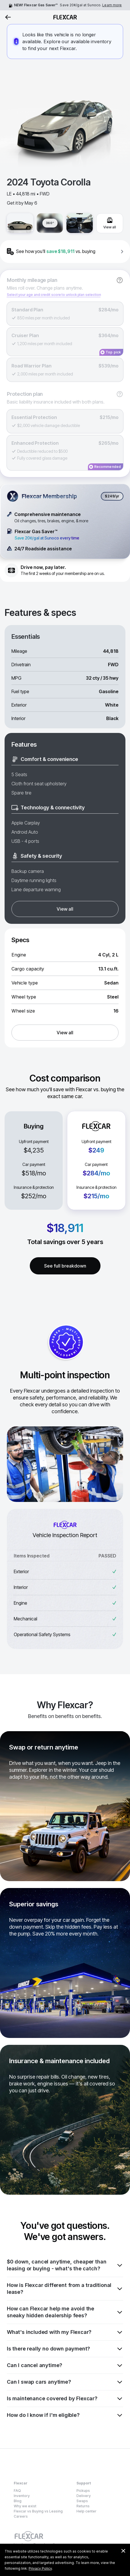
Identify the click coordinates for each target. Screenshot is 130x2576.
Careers (21, 2516)
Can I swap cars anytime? (65, 2382)
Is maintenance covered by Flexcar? (65, 2398)
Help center (86, 2511)
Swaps (82, 2501)
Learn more (112, 5)
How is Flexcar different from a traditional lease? (65, 2288)
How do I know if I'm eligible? (65, 2415)
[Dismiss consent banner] (123, 2551)
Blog (17, 2501)
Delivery (83, 2496)
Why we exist (25, 2506)
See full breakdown (65, 1266)
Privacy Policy (40, 2568)
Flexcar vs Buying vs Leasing (38, 2511)
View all (65, 909)
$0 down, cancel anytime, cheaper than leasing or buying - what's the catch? (65, 2265)
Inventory (22, 2496)
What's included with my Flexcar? (65, 2332)
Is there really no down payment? (65, 2348)
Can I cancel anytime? (65, 2365)
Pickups (83, 2490)
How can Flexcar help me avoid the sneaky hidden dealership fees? (65, 2312)
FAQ (17, 2490)
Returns (83, 2506)
